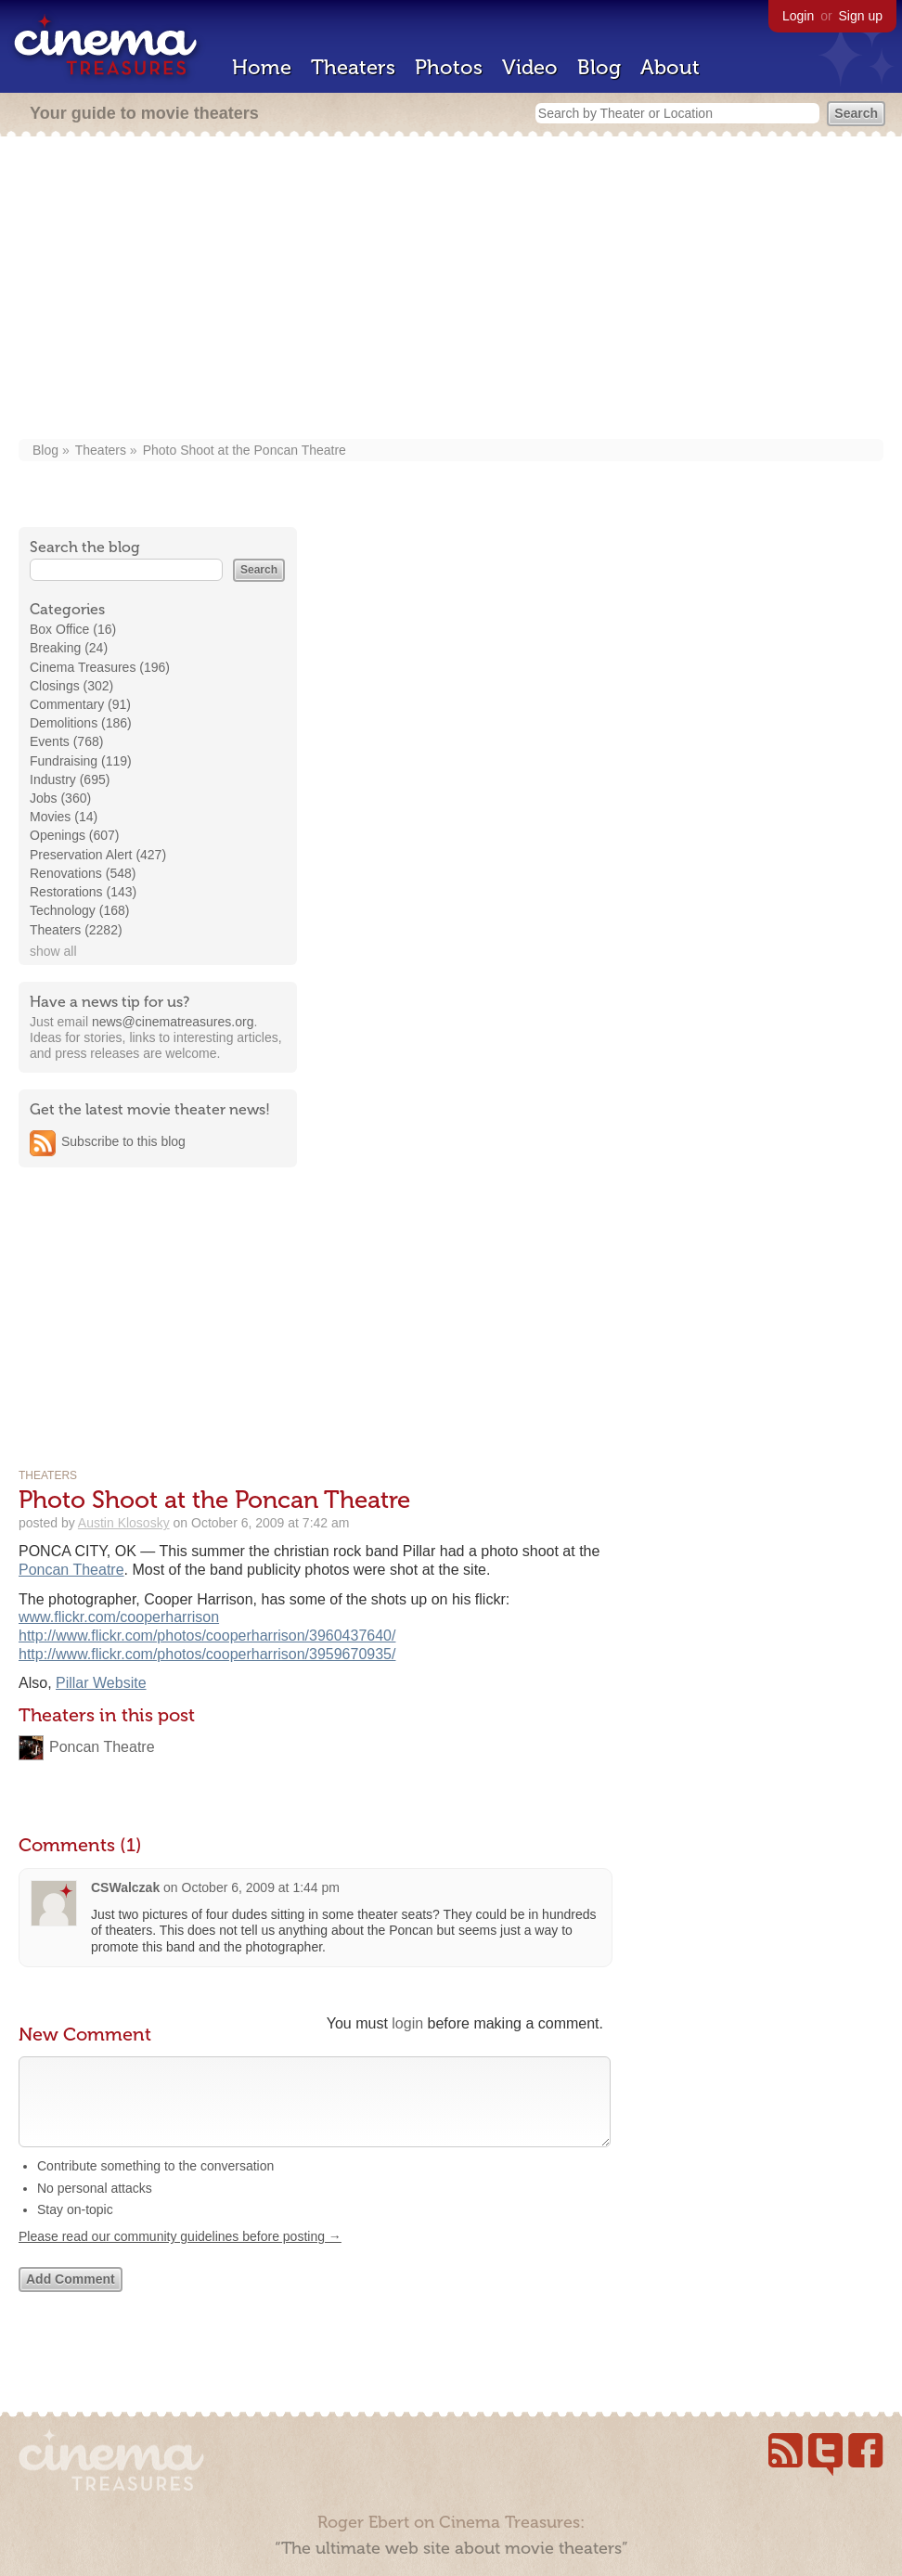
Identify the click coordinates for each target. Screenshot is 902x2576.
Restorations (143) (83, 891)
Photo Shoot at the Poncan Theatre (244, 450)
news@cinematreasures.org (173, 1021)
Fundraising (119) (81, 760)
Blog (599, 67)
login (407, 2023)
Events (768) (66, 741)
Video (530, 67)
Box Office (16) (73, 629)
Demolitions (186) (81, 722)
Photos (449, 67)
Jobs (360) (60, 798)
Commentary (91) (80, 704)
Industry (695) (70, 779)
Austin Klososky (124, 1522)
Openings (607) (75, 835)
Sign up (861, 15)
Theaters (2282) (76, 929)
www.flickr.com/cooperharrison (119, 1617)
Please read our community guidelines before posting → (180, 2255)
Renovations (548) (82, 873)
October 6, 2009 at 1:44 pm (261, 1887)
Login (798, 15)
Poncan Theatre (71, 1570)
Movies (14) (63, 816)
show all (53, 951)
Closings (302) (71, 685)
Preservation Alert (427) (98, 854)
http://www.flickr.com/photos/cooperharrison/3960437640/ (207, 1635)
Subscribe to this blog (123, 1141)
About (670, 67)
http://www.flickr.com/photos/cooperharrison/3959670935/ (207, 1654)
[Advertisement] (451, 289)
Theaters (353, 67)
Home (261, 67)
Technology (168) (79, 910)
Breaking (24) (69, 647)
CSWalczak (125, 1887)
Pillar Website (101, 1683)
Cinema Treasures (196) (100, 667)
